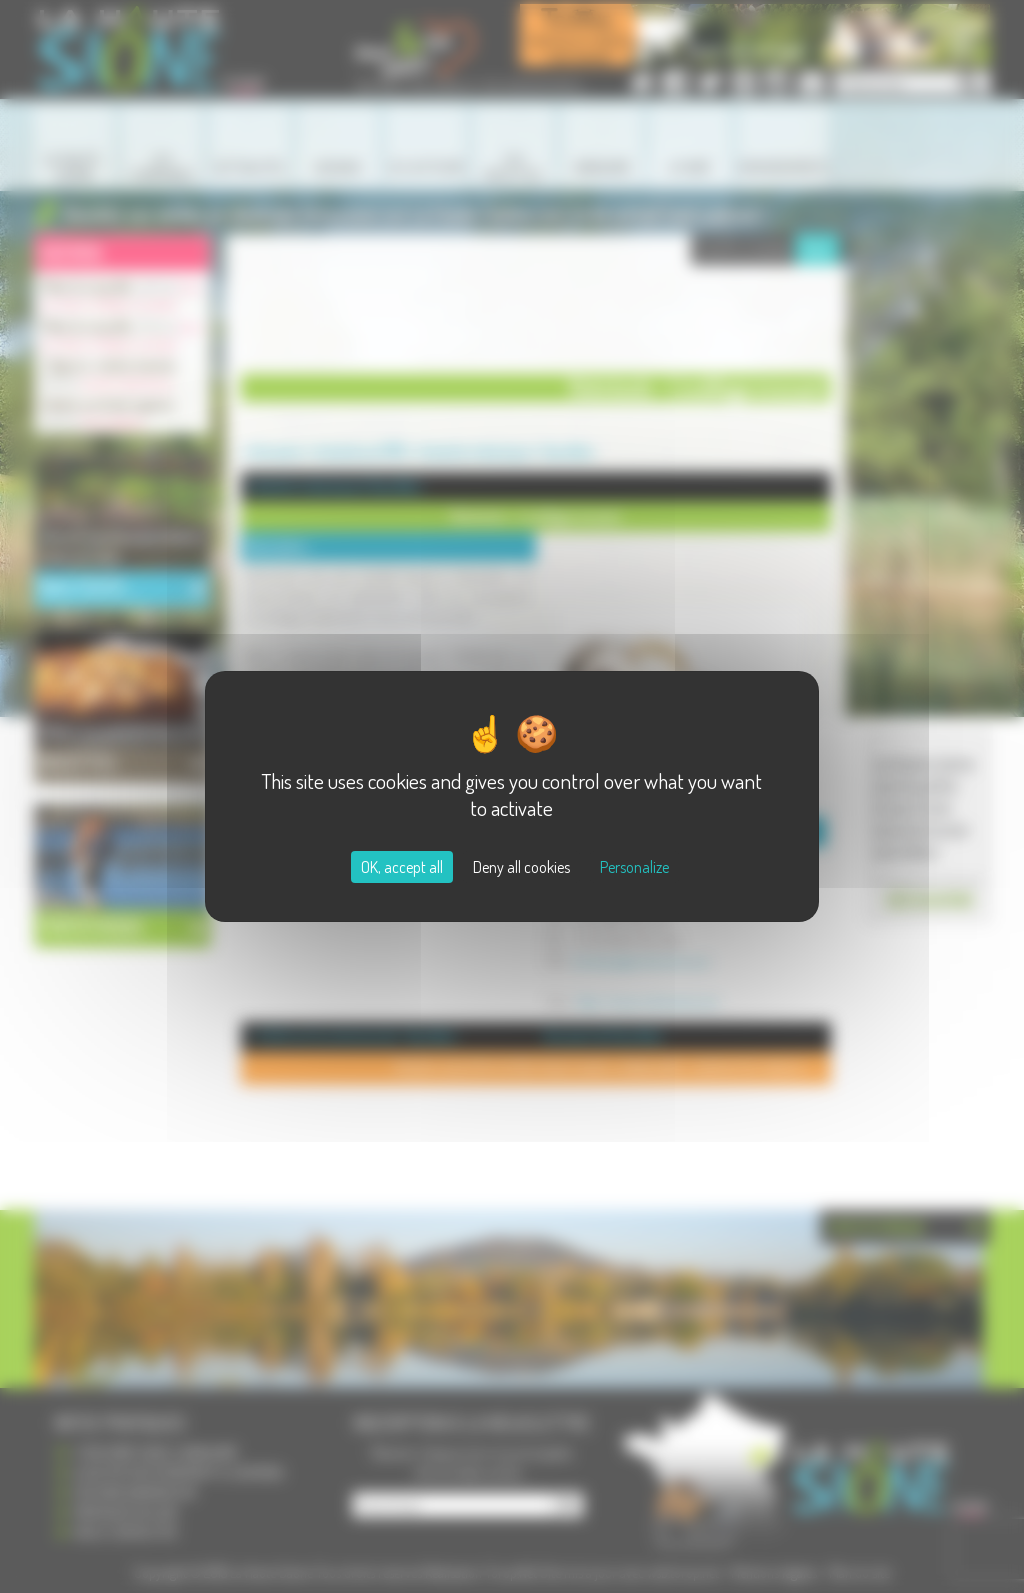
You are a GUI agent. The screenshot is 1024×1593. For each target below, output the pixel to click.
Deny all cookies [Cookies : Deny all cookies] (521, 867)
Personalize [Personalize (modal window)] (634, 867)
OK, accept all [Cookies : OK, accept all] (402, 867)
